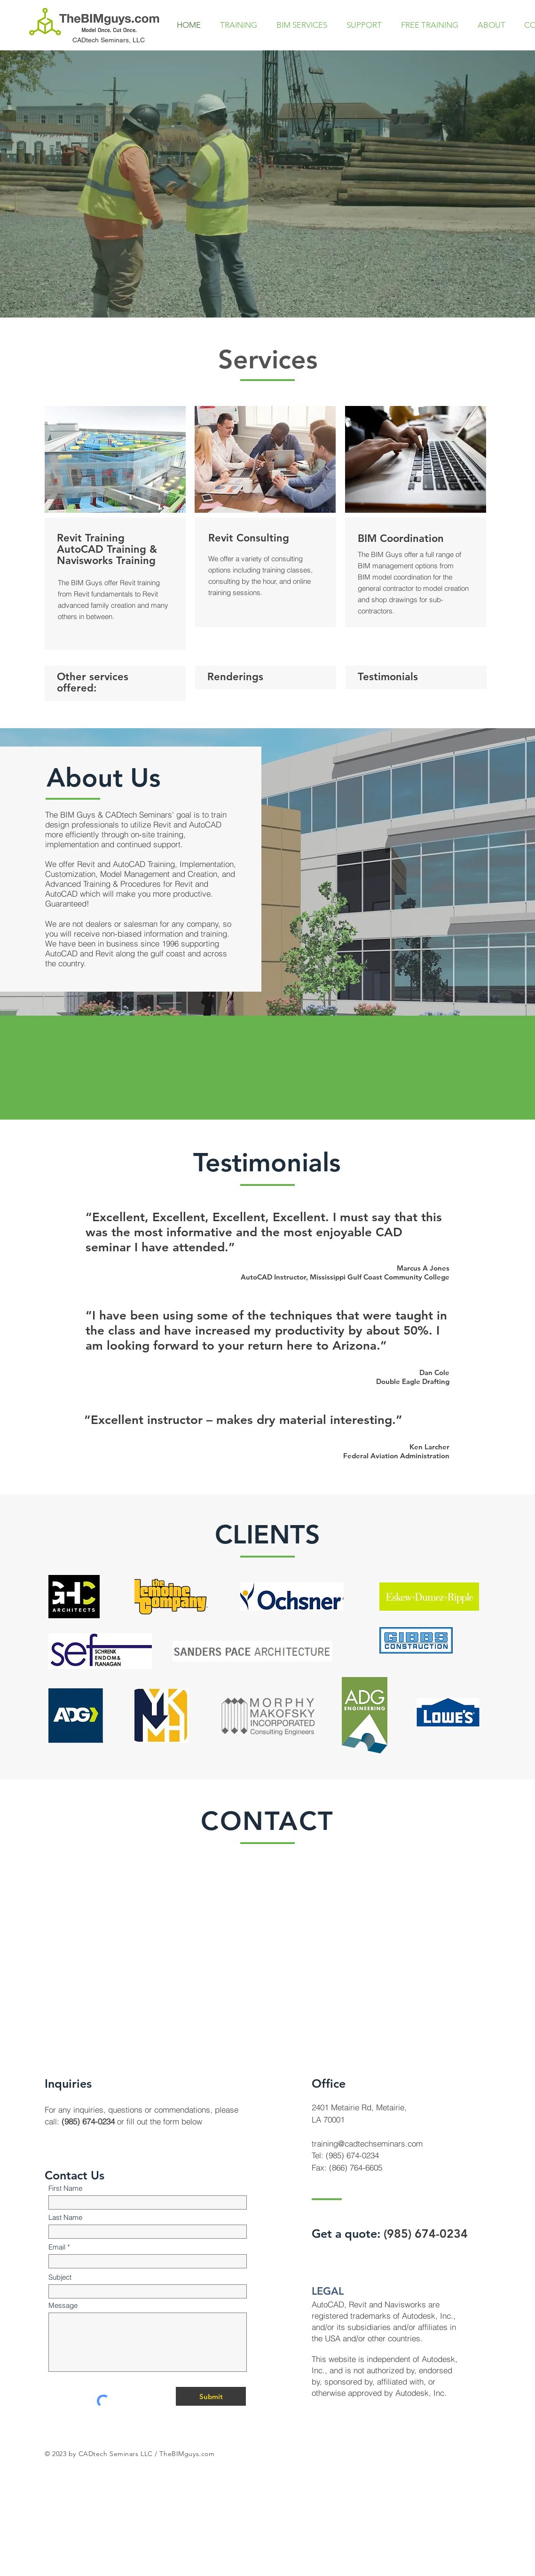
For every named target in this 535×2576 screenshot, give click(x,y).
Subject (59, 2277)
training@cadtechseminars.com (367, 2143)
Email (56, 2246)
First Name (65, 2188)
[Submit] (211, 2396)
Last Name (65, 2217)
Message (63, 2305)
